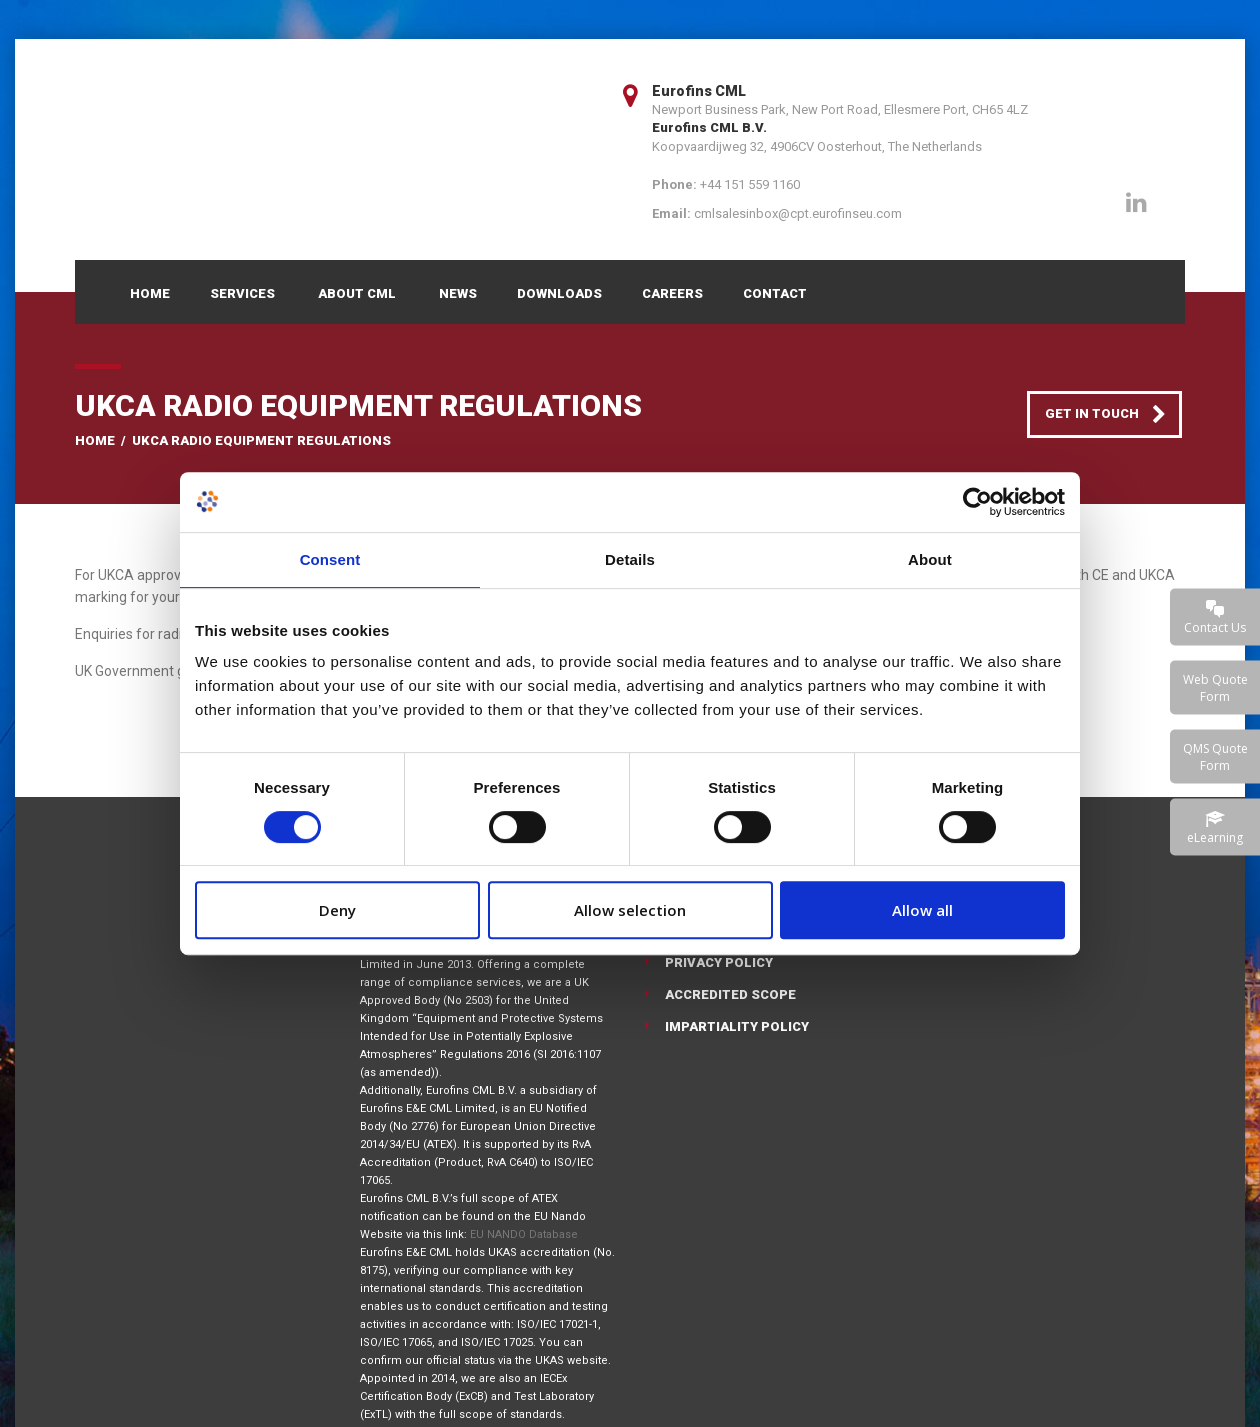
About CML (357, 293)
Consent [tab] (330, 559)
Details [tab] (630, 559)
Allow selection (630, 910)
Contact (775, 293)
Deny (337, 910)
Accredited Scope (730, 994)
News (458, 293)
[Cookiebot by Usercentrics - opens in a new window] (977, 502)
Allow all (922, 910)
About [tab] (930, 559)
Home (150, 293)
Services (242, 293)
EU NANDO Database (524, 1234)
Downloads (559, 293)
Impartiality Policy (737, 1026)
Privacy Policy (719, 962)
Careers (672, 293)
